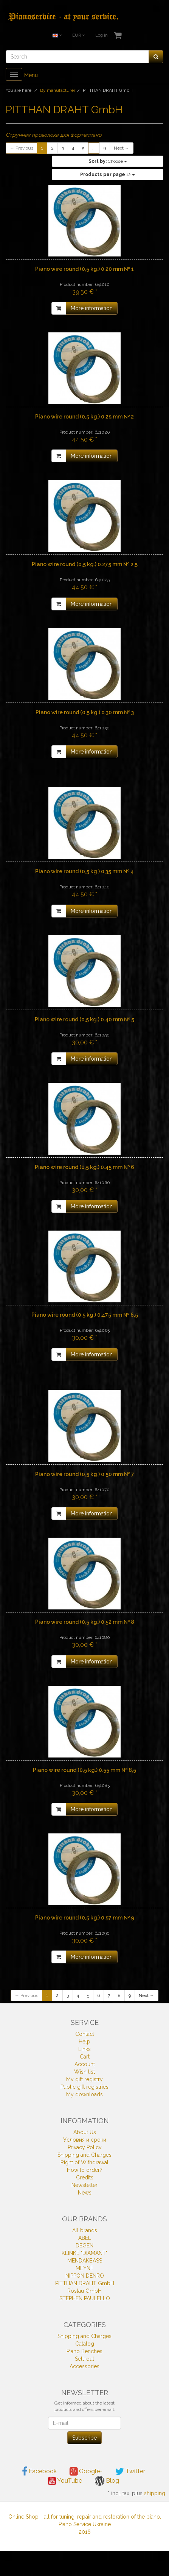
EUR (78, 35)
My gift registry (84, 2079)
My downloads (84, 2094)
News (84, 2193)
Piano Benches (84, 2351)
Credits (84, 2177)
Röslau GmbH (84, 2291)
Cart (85, 2057)
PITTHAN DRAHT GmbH (84, 2283)
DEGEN (84, 2245)
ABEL (84, 2238)
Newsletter (84, 2185)
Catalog (84, 2344)
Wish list (84, 2072)
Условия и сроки (84, 2140)
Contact (84, 2034)
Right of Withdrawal (84, 2162)
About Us (84, 2132)
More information (92, 308)
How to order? (84, 2170)
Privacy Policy (85, 2147)
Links (84, 2049)
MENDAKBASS (84, 2261)
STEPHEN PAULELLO (84, 2298)
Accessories (84, 2366)
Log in (101, 35)
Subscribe (84, 2438)
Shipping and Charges (84, 2155)
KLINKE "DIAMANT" (84, 2253)
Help (84, 2042)
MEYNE (84, 2268)
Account (84, 2064)
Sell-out (84, 2359)
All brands (84, 2230)
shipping (154, 2493)
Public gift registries (84, 2087)
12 (107, 174)
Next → (121, 148)
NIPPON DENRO (84, 2276)
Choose (107, 161)
